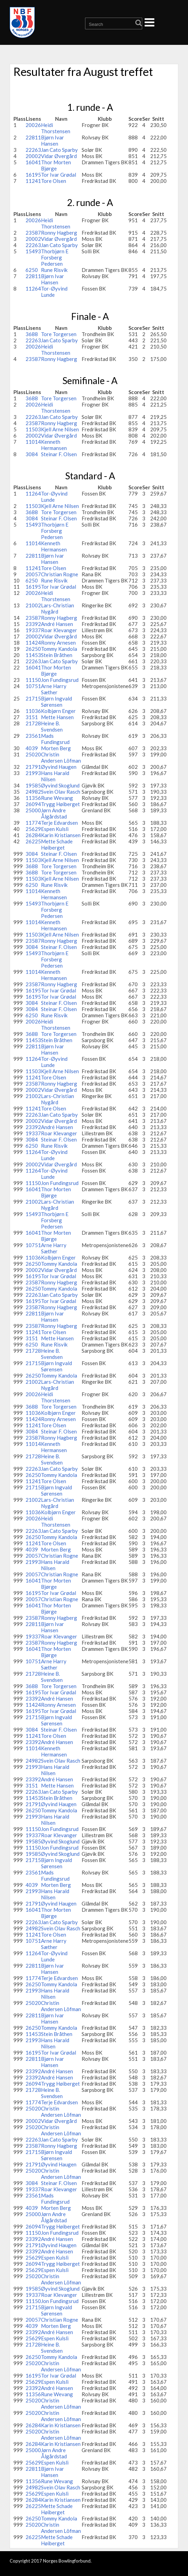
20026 (33, 125)
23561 (33, 736)
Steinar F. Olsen (59, 454)
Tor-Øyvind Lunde (54, 291)
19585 (33, 785)
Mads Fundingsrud (55, 739)
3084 (31, 454)
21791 (33, 767)
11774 (33, 823)
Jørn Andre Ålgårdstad (54, 813)
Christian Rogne (59, 574)
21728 (33, 723)
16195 (33, 175)
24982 (33, 792)
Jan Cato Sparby (59, 150)
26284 (33, 835)
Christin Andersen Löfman (61, 757)
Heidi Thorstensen (55, 128)
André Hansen (57, 624)
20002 (33, 156)
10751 (33, 686)
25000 (33, 810)
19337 (33, 630)
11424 (33, 642)
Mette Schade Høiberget (57, 844)
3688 (31, 334)
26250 (33, 649)
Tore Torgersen (58, 334)
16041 (33, 162)
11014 (33, 442)
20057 (33, 574)
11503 (33, 429)
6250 (31, 270)
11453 (33, 655)
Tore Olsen (53, 181)
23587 (33, 232)
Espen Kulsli (55, 829)
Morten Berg (56, 748)
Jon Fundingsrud (60, 680)
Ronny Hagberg (59, 232)
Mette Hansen (57, 717)
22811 (33, 137)
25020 (33, 754)
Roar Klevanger (59, 630)
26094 (33, 804)
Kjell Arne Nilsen (60, 429)
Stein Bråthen (56, 655)
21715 (33, 698)
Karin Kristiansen (61, 835)
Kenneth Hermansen (54, 445)
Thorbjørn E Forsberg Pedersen (55, 257)
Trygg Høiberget (60, 804)
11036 (33, 711)
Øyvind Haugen (58, 767)
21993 (33, 773)
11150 (33, 680)
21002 (33, 605)
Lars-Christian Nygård (57, 608)
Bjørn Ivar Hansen (52, 140)
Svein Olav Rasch (60, 792)
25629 (33, 829)
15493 (33, 251)
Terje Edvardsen (59, 823)
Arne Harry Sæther (53, 689)
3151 (31, 717)
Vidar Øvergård (59, 156)
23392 (33, 624)
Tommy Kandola (59, 649)
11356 (33, 798)
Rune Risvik (54, 270)
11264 (33, 288)
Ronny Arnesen (58, 642)
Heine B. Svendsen (52, 726)
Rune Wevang (57, 798)
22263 (33, 150)
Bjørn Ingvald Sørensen (56, 701)
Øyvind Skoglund (60, 785)
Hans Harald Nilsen (55, 776)
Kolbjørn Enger (58, 711)
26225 (33, 841)
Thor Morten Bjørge (56, 165)
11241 (33, 181)
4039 (31, 748)
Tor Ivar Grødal (58, 175)
